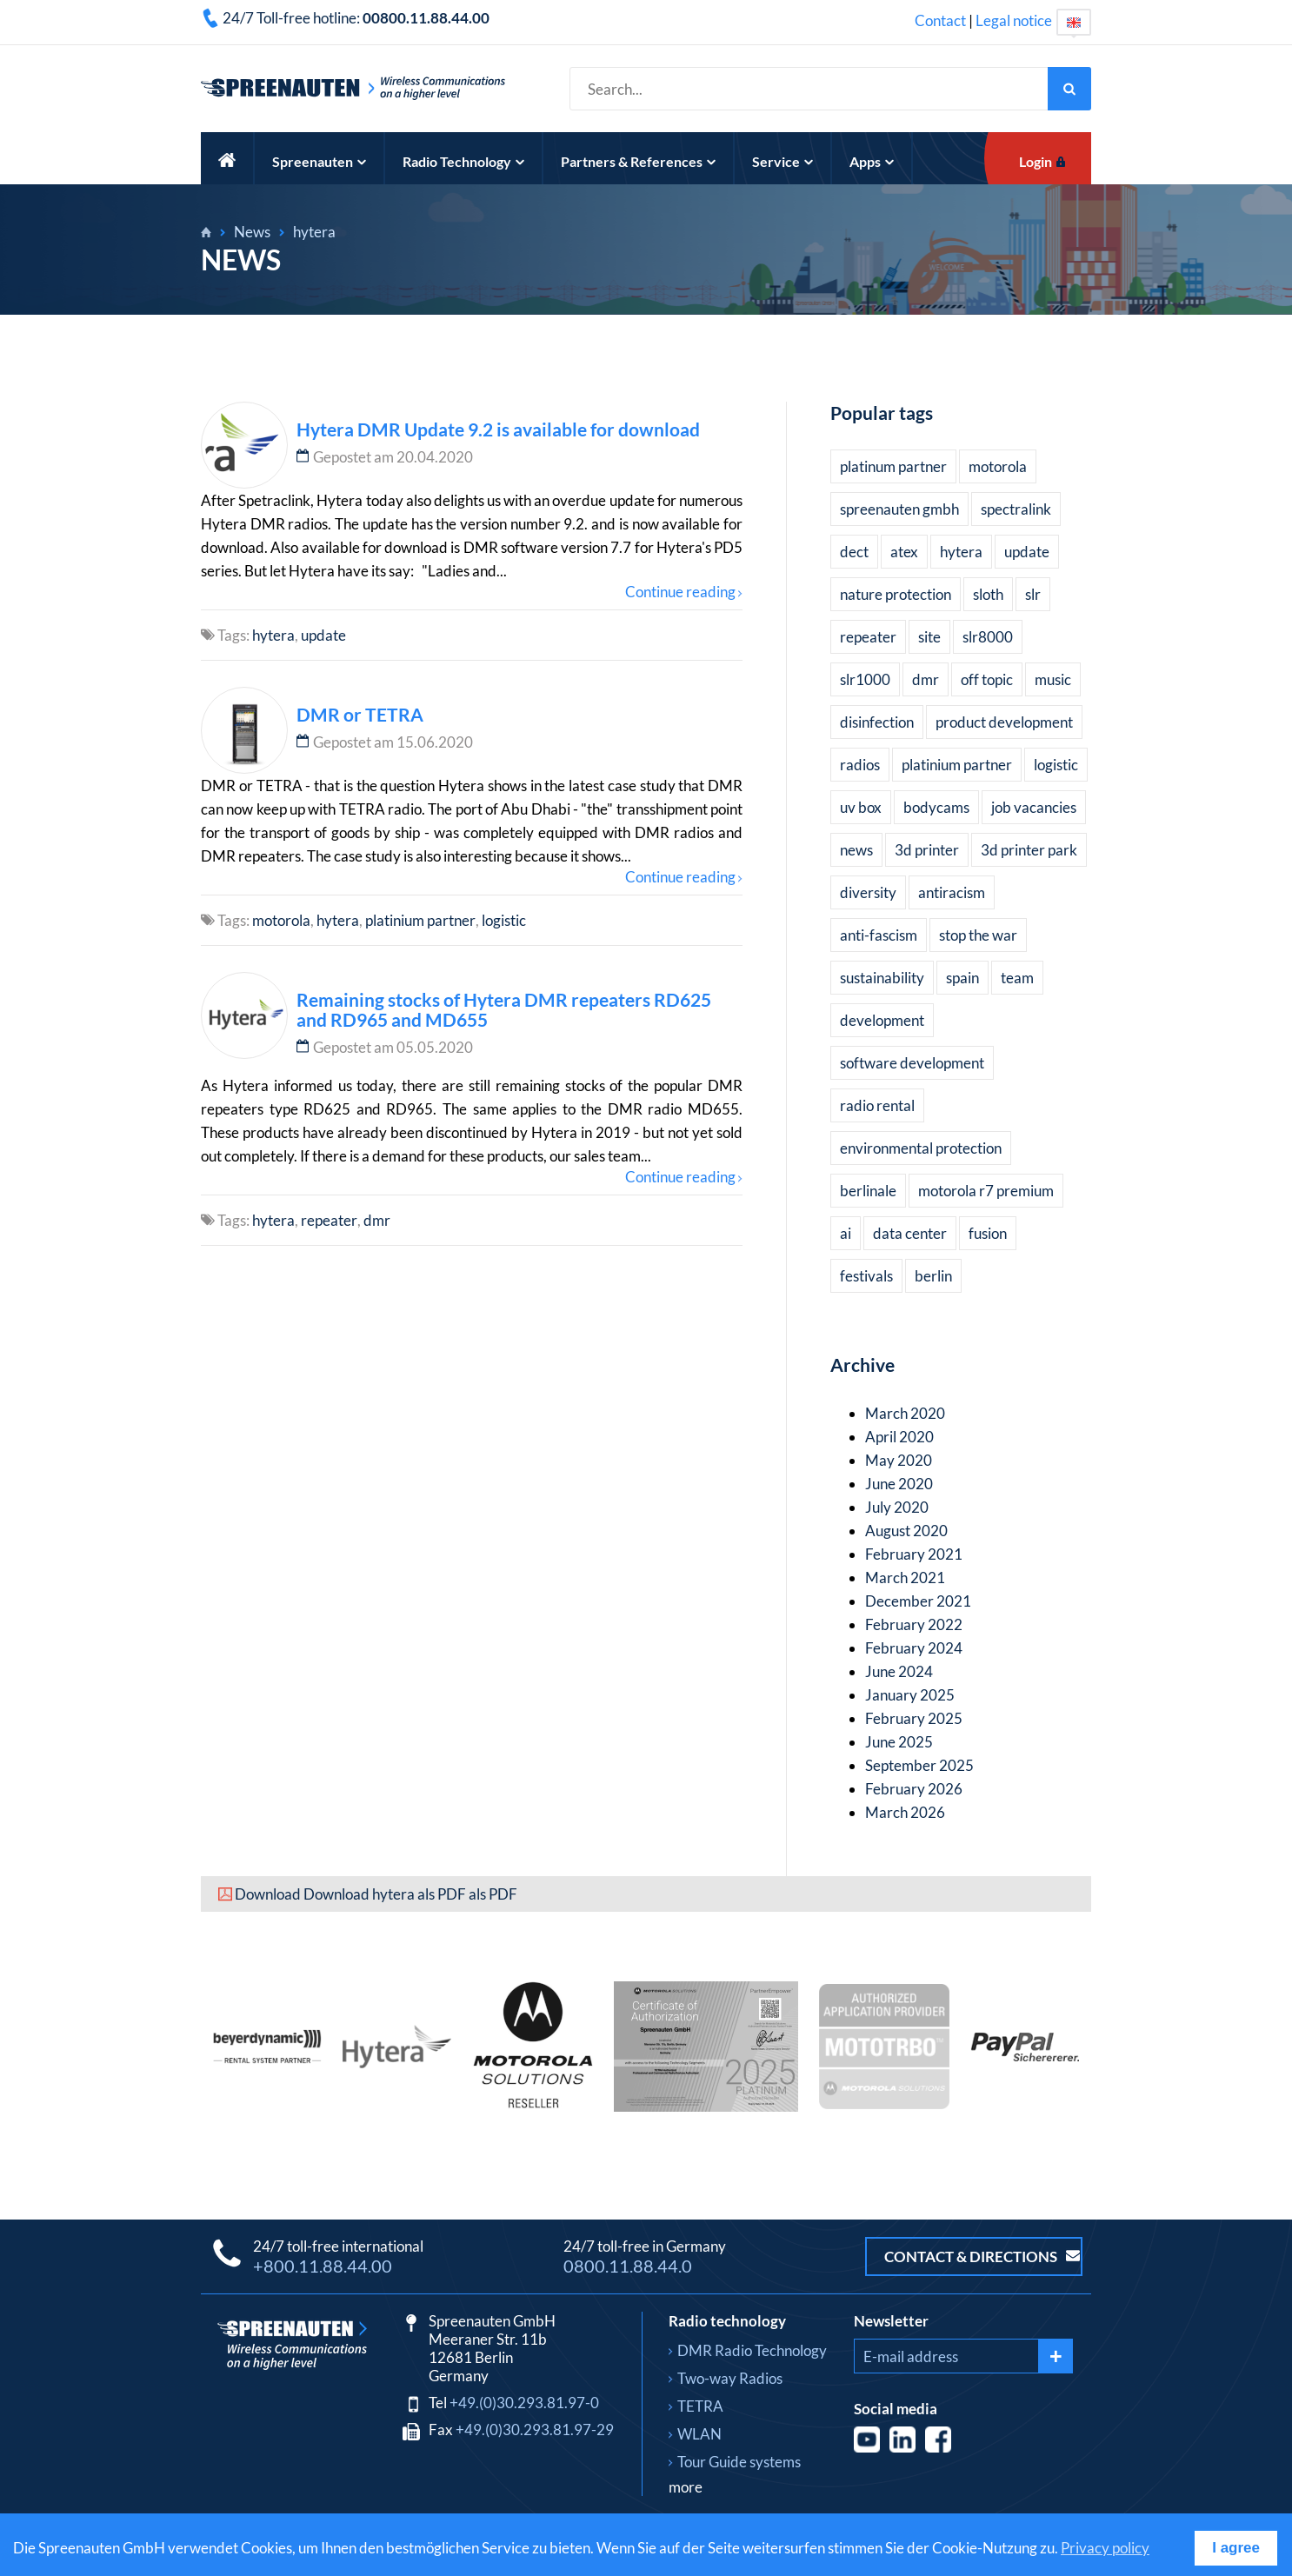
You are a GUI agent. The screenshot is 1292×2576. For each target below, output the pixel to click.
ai (845, 1233)
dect (854, 551)
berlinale (868, 1190)
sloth (988, 594)
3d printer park (1029, 850)
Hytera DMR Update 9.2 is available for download (498, 429)
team (1017, 977)
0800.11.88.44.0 (627, 2265)
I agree (1236, 2547)
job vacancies (1033, 807)
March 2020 (905, 1413)
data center (910, 1233)
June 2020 (899, 1483)
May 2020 (898, 1460)
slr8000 (987, 637)
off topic (987, 679)
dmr (376, 1220)
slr (1033, 594)
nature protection (895, 594)
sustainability (882, 977)
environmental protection (921, 1148)
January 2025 (910, 1695)
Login (1035, 161)
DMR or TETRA (359, 714)
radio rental (877, 1105)
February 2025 (913, 1718)
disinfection (877, 722)
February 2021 (913, 1554)
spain (962, 977)
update (323, 635)
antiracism (951, 892)
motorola (281, 920)
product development (1004, 722)
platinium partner (420, 920)
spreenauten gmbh (899, 509)
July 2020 (897, 1507)
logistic (504, 920)
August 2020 (906, 1530)
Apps (871, 161)
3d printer (927, 850)
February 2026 (913, 1789)
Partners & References (638, 161)
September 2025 (919, 1765)
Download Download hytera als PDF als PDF (376, 1894)
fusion (988, 1233)
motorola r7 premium (986, 1190)
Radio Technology (463, 161)
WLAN (699, 2434)
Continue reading (680, 591)
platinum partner (893, 466)
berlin (933, 1276)
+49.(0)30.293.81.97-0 (524, 2402)
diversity (868, 892)
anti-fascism (878, 935)
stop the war (978, 935)
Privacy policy (1105, 2548)
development (882, 1020)
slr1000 (865, 679)
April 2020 (899, 1437)
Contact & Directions (982, 2256)
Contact (940, 20)
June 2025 (899, 1742)
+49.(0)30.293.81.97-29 (535, 2429)
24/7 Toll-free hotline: (356, 18)
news (856, 850)
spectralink (1016, 509)
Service (782, 161)
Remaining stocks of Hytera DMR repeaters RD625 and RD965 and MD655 (503, 1009)
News (252, 232)
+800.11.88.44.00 (322, 2265)
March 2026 (905, 1812)
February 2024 (913, 1648)
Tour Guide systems (739, 2462)
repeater (329, 1220)
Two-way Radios (730, 2378)
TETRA (700, 2406)
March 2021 (905, 1577)
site (929, 637)
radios (860, 764)
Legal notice (1014, 20)
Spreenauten (319, 161)
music (1053, 679)
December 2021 (918, 1601)
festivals (866, 1276)
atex (904, 551)
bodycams (936, 807)
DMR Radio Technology (752, 2350)
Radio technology (727, 2321)
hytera (314, 232)
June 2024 (899, 1671)
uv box (861, 807)
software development (912, 1063)
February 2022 (913, 1624)
